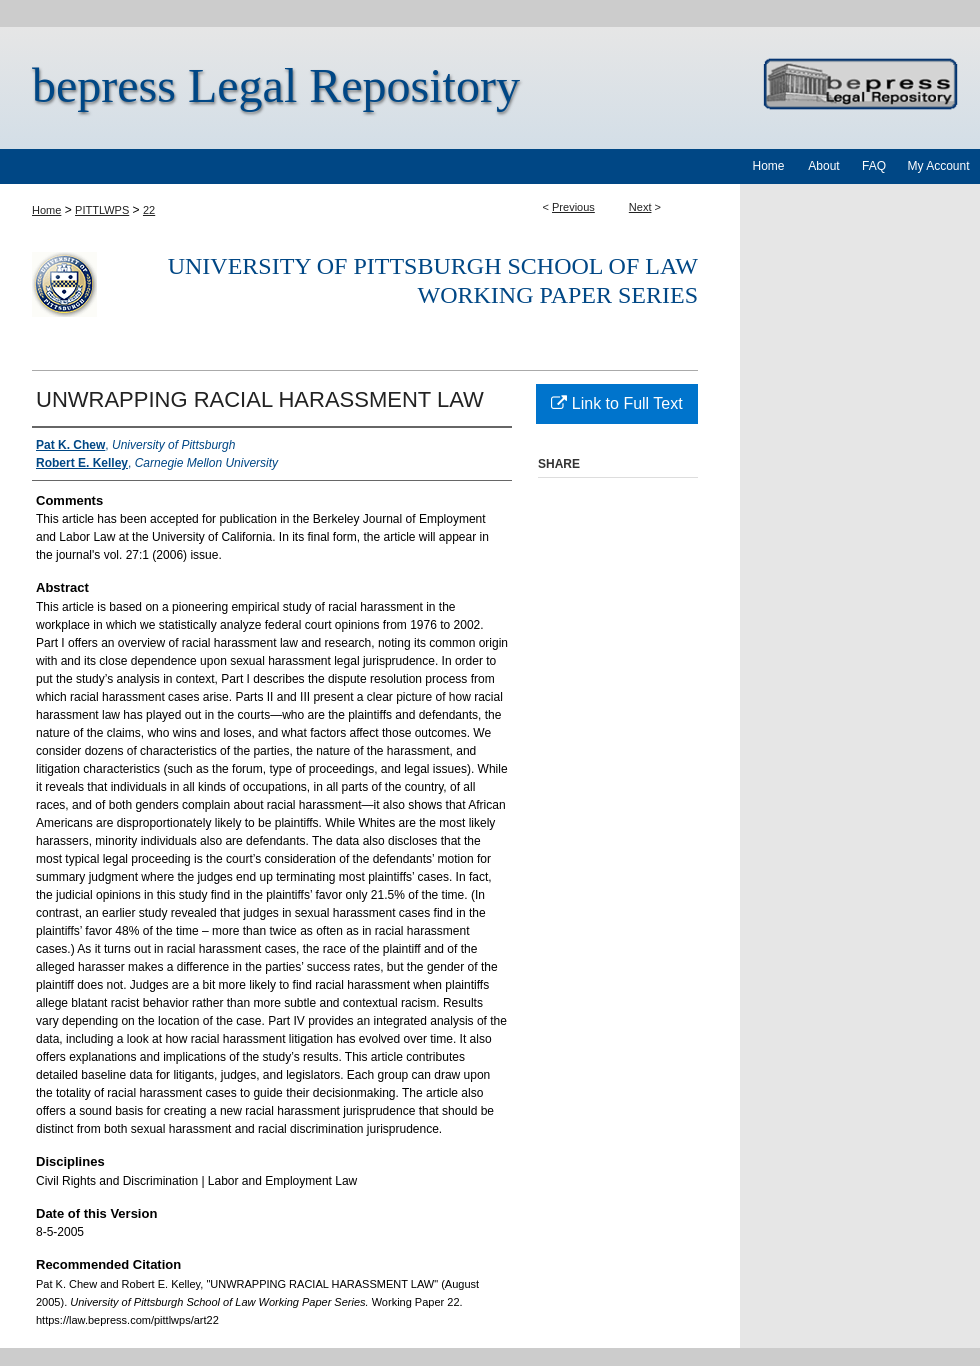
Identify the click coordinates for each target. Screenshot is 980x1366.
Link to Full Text (616, 403)
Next (640, 207)
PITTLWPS (102, 210)
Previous (573, 207)
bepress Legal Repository (276, 85)
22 (149, 210)
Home (46, 210)
